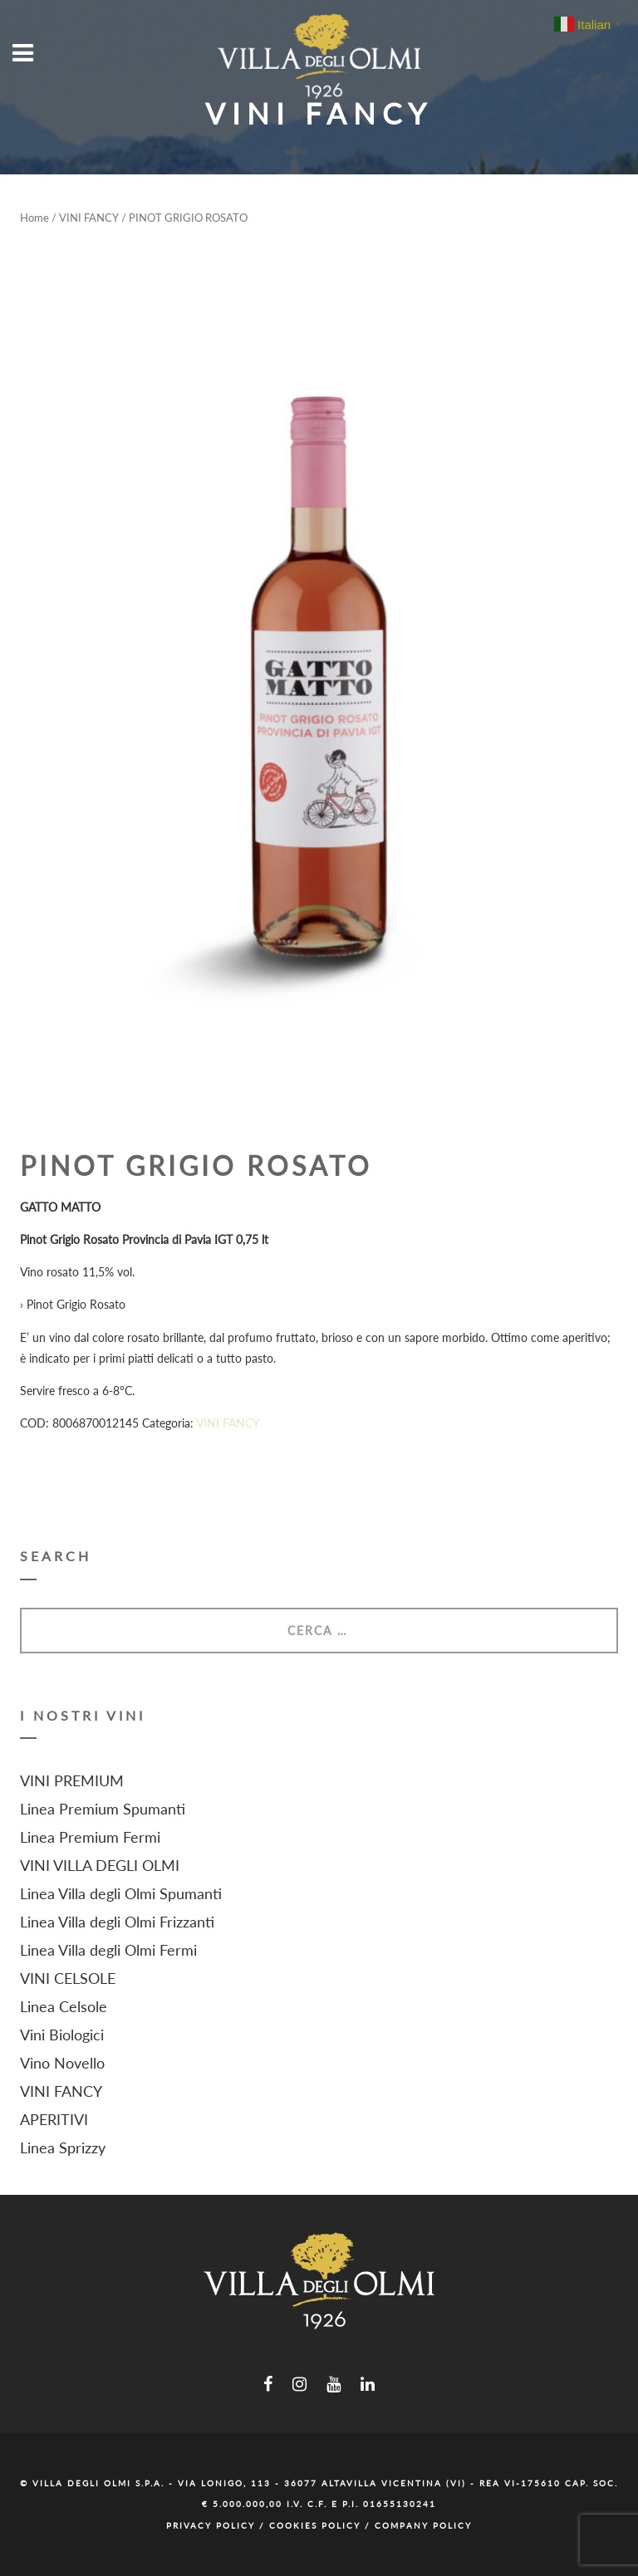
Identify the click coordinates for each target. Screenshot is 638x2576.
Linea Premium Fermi (90, 1837)
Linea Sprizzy (63, 2147)
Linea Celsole (63, 2006)
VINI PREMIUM (72, 1780)
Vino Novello (62, 2063)
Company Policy (423, 2525)
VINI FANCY (89, 217)
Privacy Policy (210, 2525)
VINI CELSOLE (67, 1978)
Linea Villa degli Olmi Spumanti (121, 1893)
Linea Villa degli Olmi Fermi (108, 1950)
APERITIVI (54, 2119)
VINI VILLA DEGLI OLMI (99, 1865)
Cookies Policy (315, 2525)
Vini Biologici (62, 2034)
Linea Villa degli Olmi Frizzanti (117, 1921)
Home (34, 217)
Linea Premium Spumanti (102, 1809)
